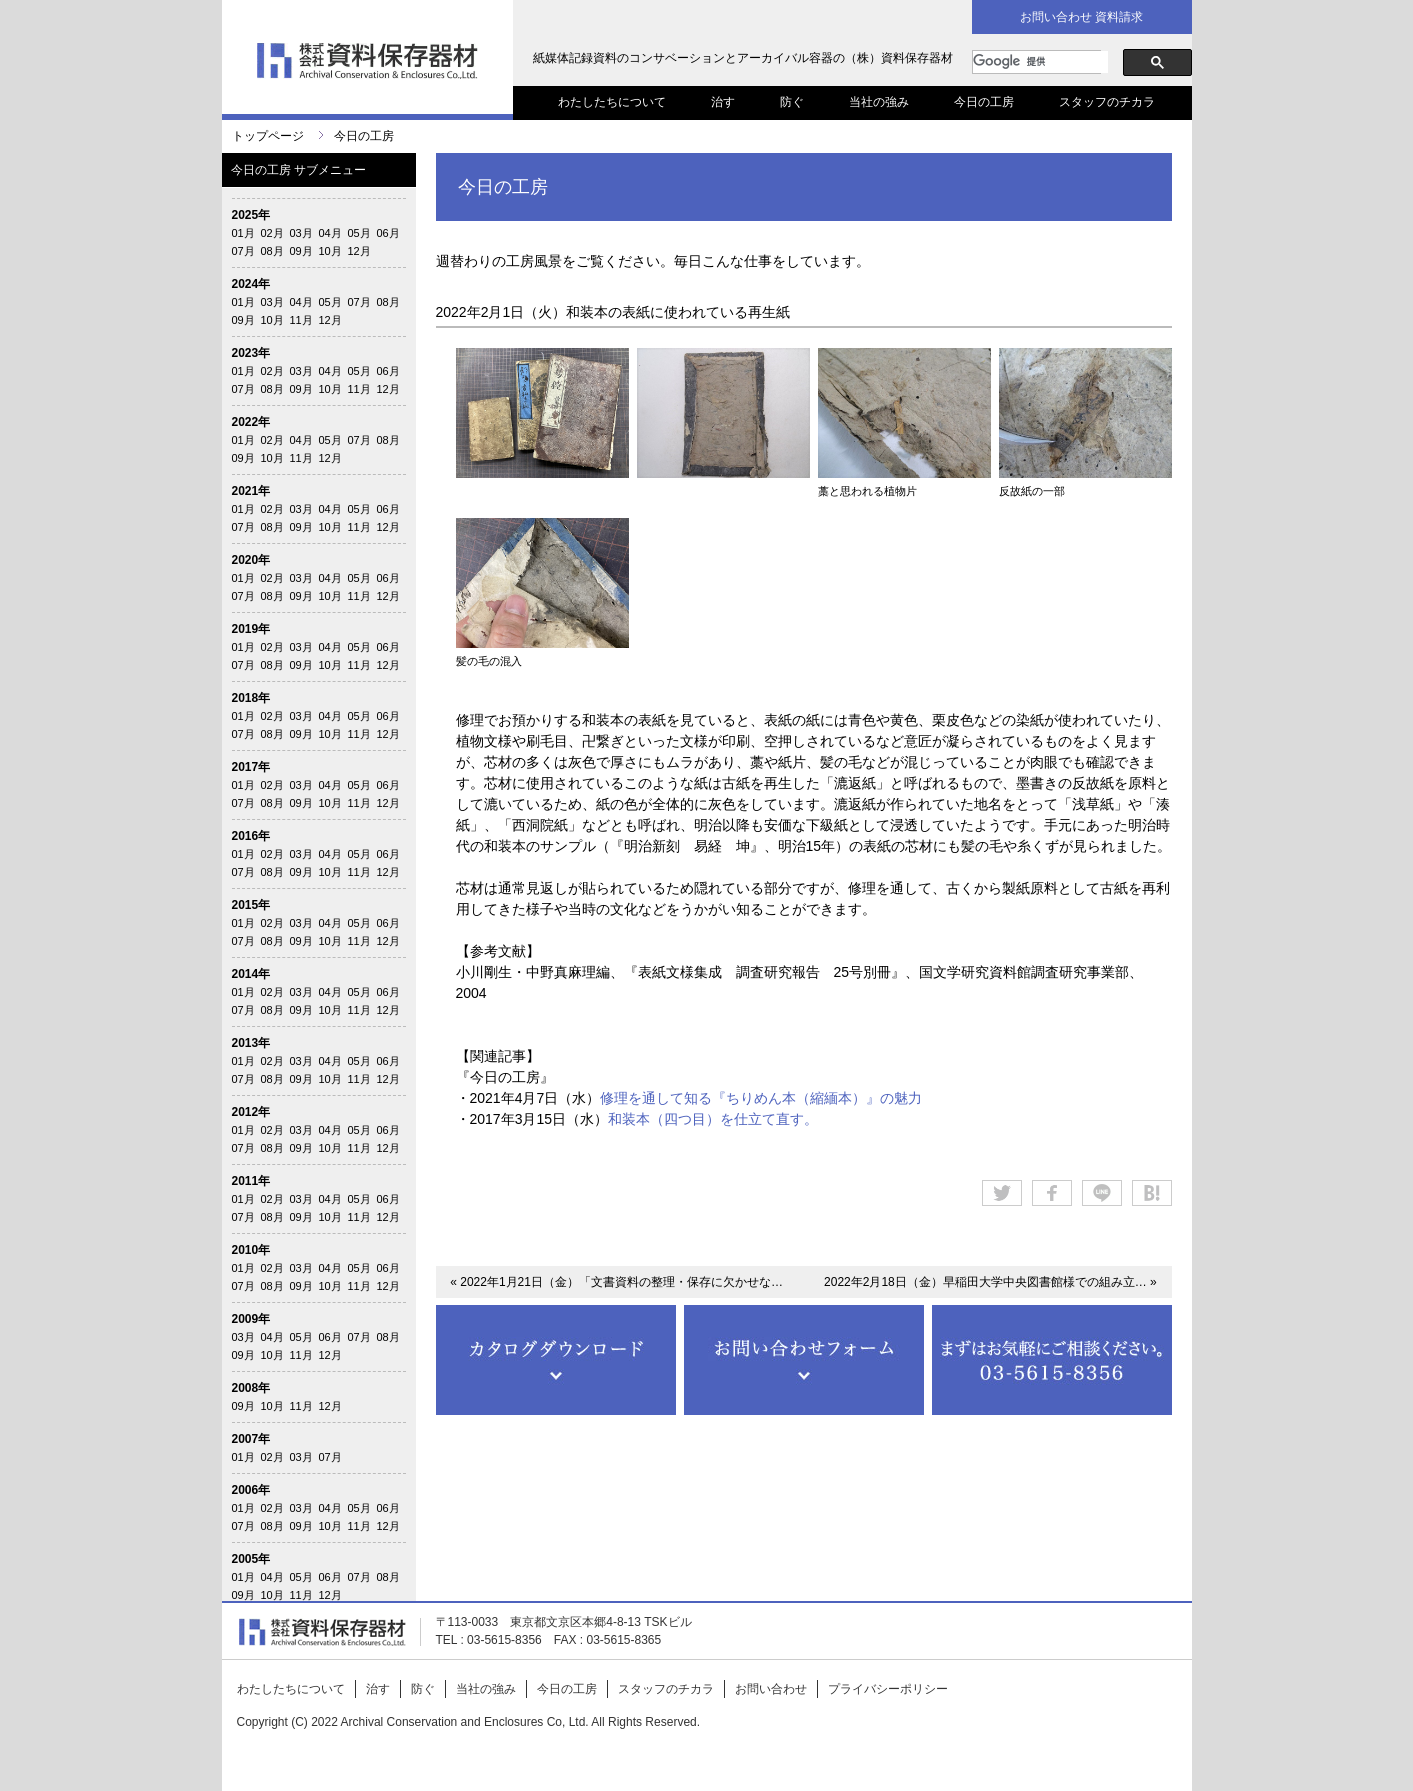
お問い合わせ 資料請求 (1081, 17)
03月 (301, 233)
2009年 (251, 1319)
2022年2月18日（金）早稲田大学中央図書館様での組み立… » (990, 1282)
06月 (388, 233)
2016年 (251, 836)
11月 (301, 320)
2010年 (251, 1250)
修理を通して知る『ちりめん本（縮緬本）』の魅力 (761, 1098)
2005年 (251, 1559)
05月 (359, 233)
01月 (243, 233)
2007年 (251, 1439)
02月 (272, 233)
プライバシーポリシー (888, 1689)
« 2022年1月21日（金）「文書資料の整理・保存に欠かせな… (616, 1282)
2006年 (251, 1490)
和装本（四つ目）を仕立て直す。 (713, 1119)
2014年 (251, 974)
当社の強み (879, 102)
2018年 (251, 698)
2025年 (251, 215)
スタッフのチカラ (1107, 102)
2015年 (251, 905)
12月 (359, 251)
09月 (301, 251)
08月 (272, 251)
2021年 (251, 491)
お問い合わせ (771, 1689)
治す (723, 102)
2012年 (251, 1112)
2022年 (251, 422)
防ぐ (792, 102)
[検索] (1040, 62)
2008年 (251, 1388)
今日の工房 (984, 102)
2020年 (251, 560)
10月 (330, 251)
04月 (330, 233)
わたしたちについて (612, 102)
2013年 (251, 1043)
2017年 (251, 767)
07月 (243, 251)
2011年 (251, 1181)
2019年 (251, 629)
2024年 (251, 284)
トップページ (268, 136)
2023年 (251, 353)
